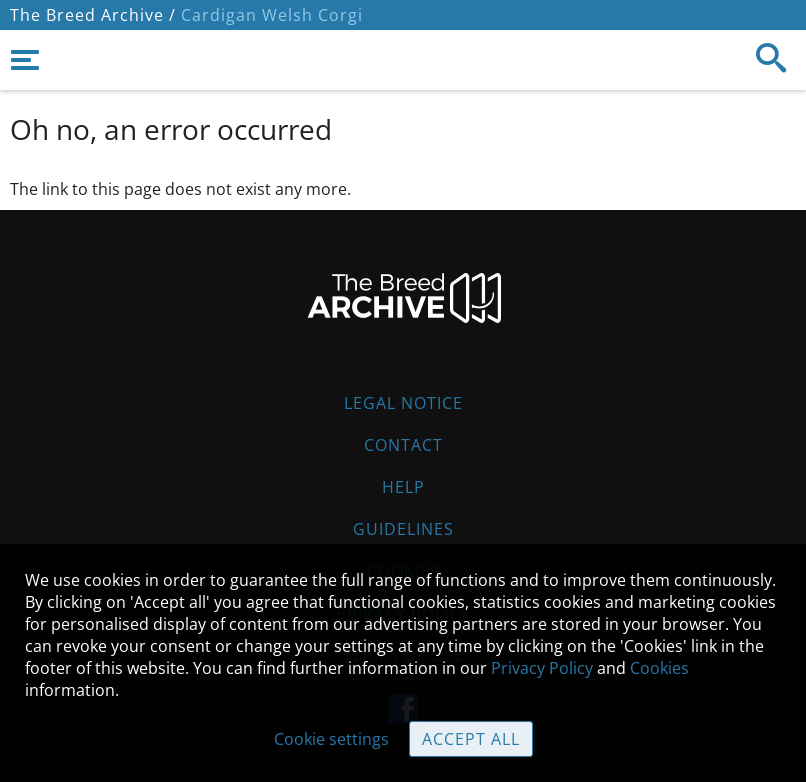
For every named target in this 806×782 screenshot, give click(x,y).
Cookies (659, 668)
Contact (403, 445)
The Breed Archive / (93, 15)
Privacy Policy (542, 668)
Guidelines (403, 529)
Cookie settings (331, 739)
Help (403, 487)
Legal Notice (403, 403)
